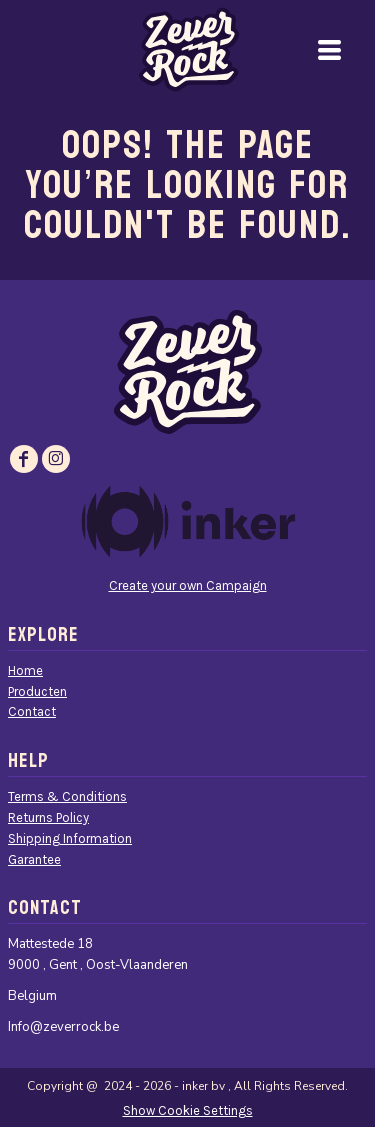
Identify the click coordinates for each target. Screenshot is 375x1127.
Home (25, 670)
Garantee (34, 859)
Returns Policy (48, 817)
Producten (37, 691)
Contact (32, 711)
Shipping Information (70, 838)
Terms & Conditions (67, 796)
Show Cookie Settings (188, 1110)
